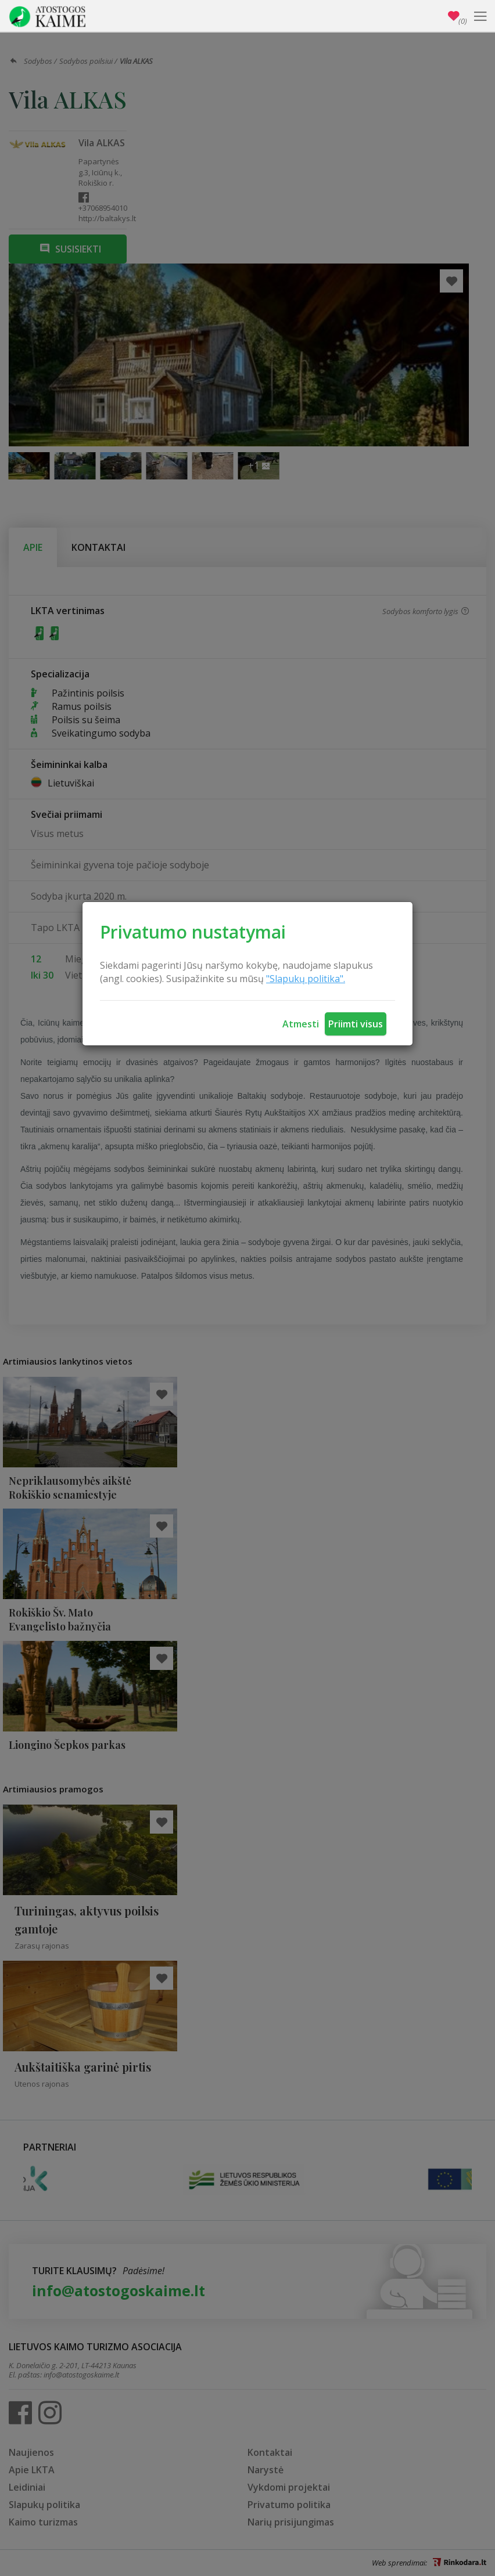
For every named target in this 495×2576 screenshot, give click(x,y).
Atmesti (300, 1024)
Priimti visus (355, 1024)
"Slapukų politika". (305, 978)
